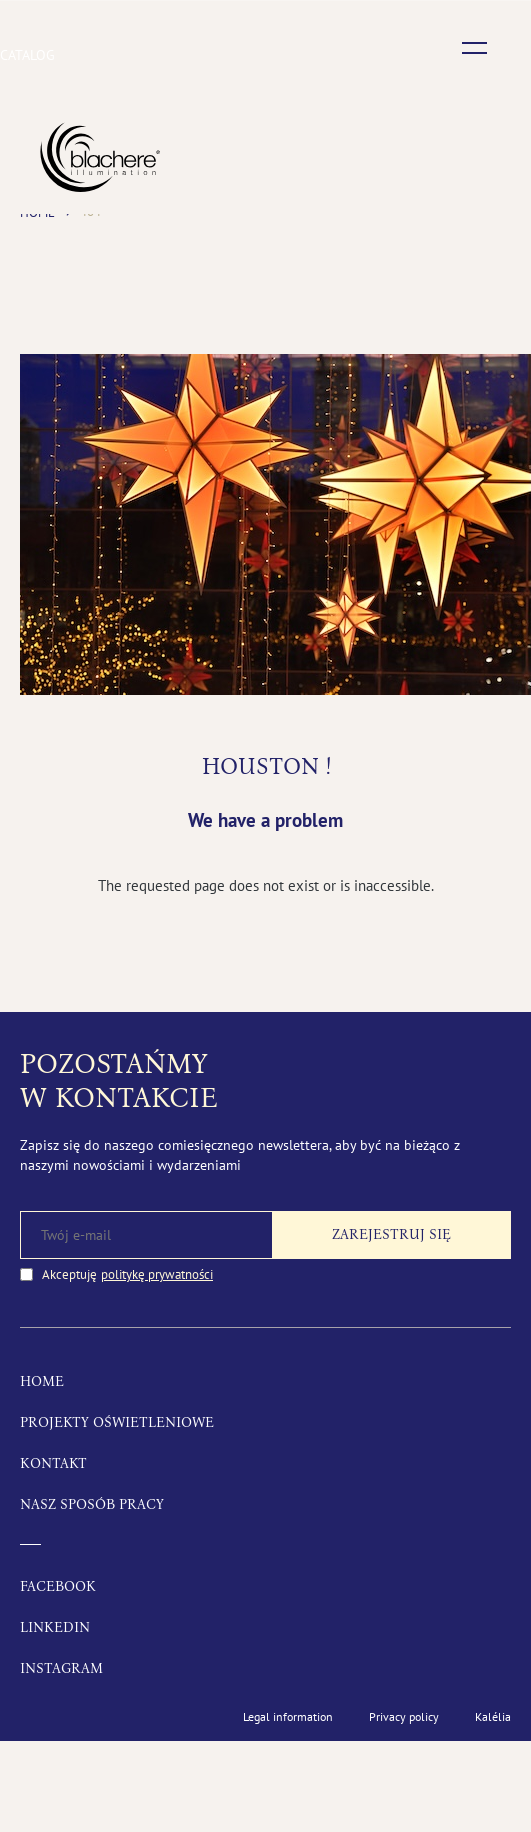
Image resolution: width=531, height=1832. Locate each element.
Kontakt (53, 1463)
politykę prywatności (157, 1274)
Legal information (288, 1716)
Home (42, 1381)
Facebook (58, 1586)
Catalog (27, 55)
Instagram (61, 1668)
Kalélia (493, 1716)
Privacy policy (404, 1716)
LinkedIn (55, 1627)
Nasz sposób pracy (92, 1504)
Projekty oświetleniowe (117, 1422)
